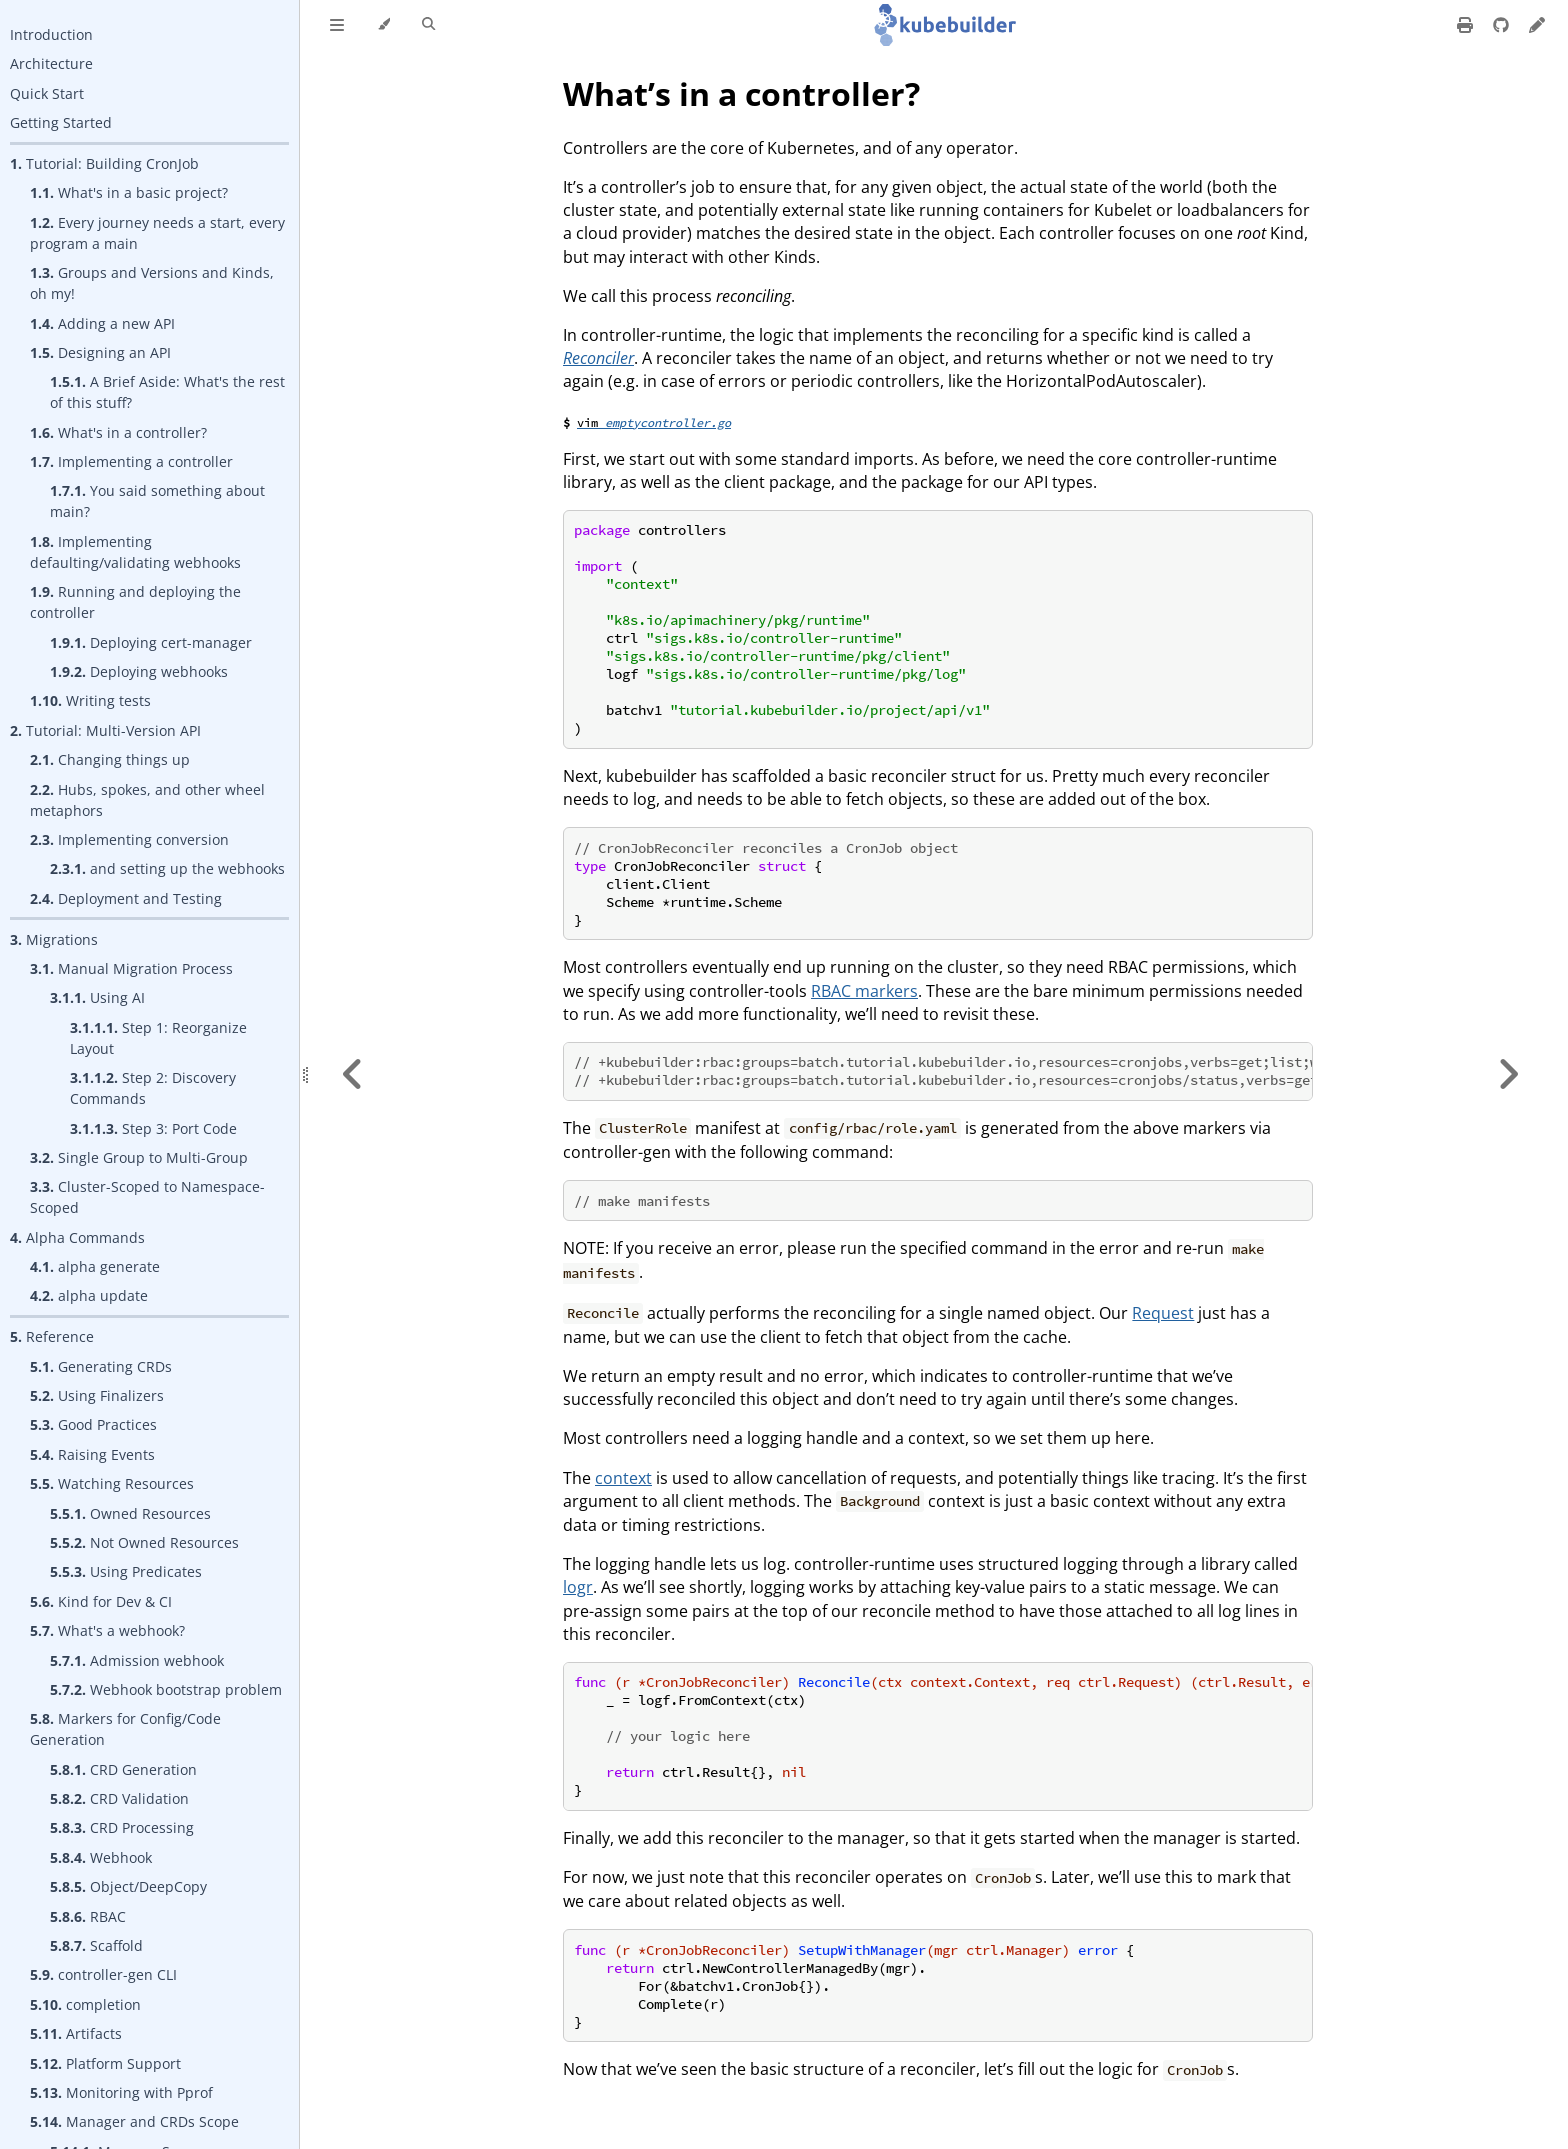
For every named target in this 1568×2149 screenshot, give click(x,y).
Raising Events (92, 1454)
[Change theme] (383, 25)
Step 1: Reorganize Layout (158, 1038)
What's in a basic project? (129, 192)
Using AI (97, 997)
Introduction (51, 34)
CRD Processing (122, 1827)
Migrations (54, 939)
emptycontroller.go (668, 422)
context (623, 1478)
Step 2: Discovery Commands (153, 1088)
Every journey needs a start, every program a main (157, 233)
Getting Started (61, 122)
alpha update (89, 1295)
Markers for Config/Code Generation (125, 1729)
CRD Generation (123, 1769)
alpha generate (95, 1266)
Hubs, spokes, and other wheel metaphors (147, 800)
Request (1163, 1313)
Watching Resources (112, 1483)
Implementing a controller (131, 461)
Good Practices (93, 1424)
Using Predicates (126, 1571)
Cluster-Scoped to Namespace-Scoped (147, 1197)
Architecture (51, 63)
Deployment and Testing (126, 898)
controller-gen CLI (103, 1974)
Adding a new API (102, 323)
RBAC (88, 1916)
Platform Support (105, 2063)
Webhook (101, 1857)
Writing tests (90, 700)
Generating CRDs (101, 1366)
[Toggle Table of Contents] (337, 25)
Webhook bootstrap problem (166, 1689)
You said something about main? (157, 501)
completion (85, 2004)
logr (578, 1587)
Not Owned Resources (144, 1542)
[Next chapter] (1508, 1074)
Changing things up (110, 759)
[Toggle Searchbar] (428, 25)
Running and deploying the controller (135, 602)
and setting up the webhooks (167, 868)
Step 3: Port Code (153, 1128)
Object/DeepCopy (128, 1886)
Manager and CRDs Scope (134, 2121)
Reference (52, 1336)
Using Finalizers (97, 1395)
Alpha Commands (77, 1237)
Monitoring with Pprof (121, 2092)
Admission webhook (137, 1660)
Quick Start (47, 93)
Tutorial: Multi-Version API (105, 730)
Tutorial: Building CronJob (104, 163)
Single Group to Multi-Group (139, 1157)
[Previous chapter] (353, 1074)
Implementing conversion (129, 839)
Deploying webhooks (139, 671)
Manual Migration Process (131, 968)
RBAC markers (864, 991)
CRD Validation (119, 1798)
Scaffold (96, 1945)
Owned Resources (130, 1513)
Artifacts (76, 2033)
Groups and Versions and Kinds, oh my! (152, 283)
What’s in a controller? (741, 93)
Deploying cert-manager (151, 642)
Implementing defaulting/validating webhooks (135, 552)
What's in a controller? (118, 432)
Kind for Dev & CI (101, 1601)
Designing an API (100, 352)
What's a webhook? (107, 1630)
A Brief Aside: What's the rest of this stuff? (167, 392)
